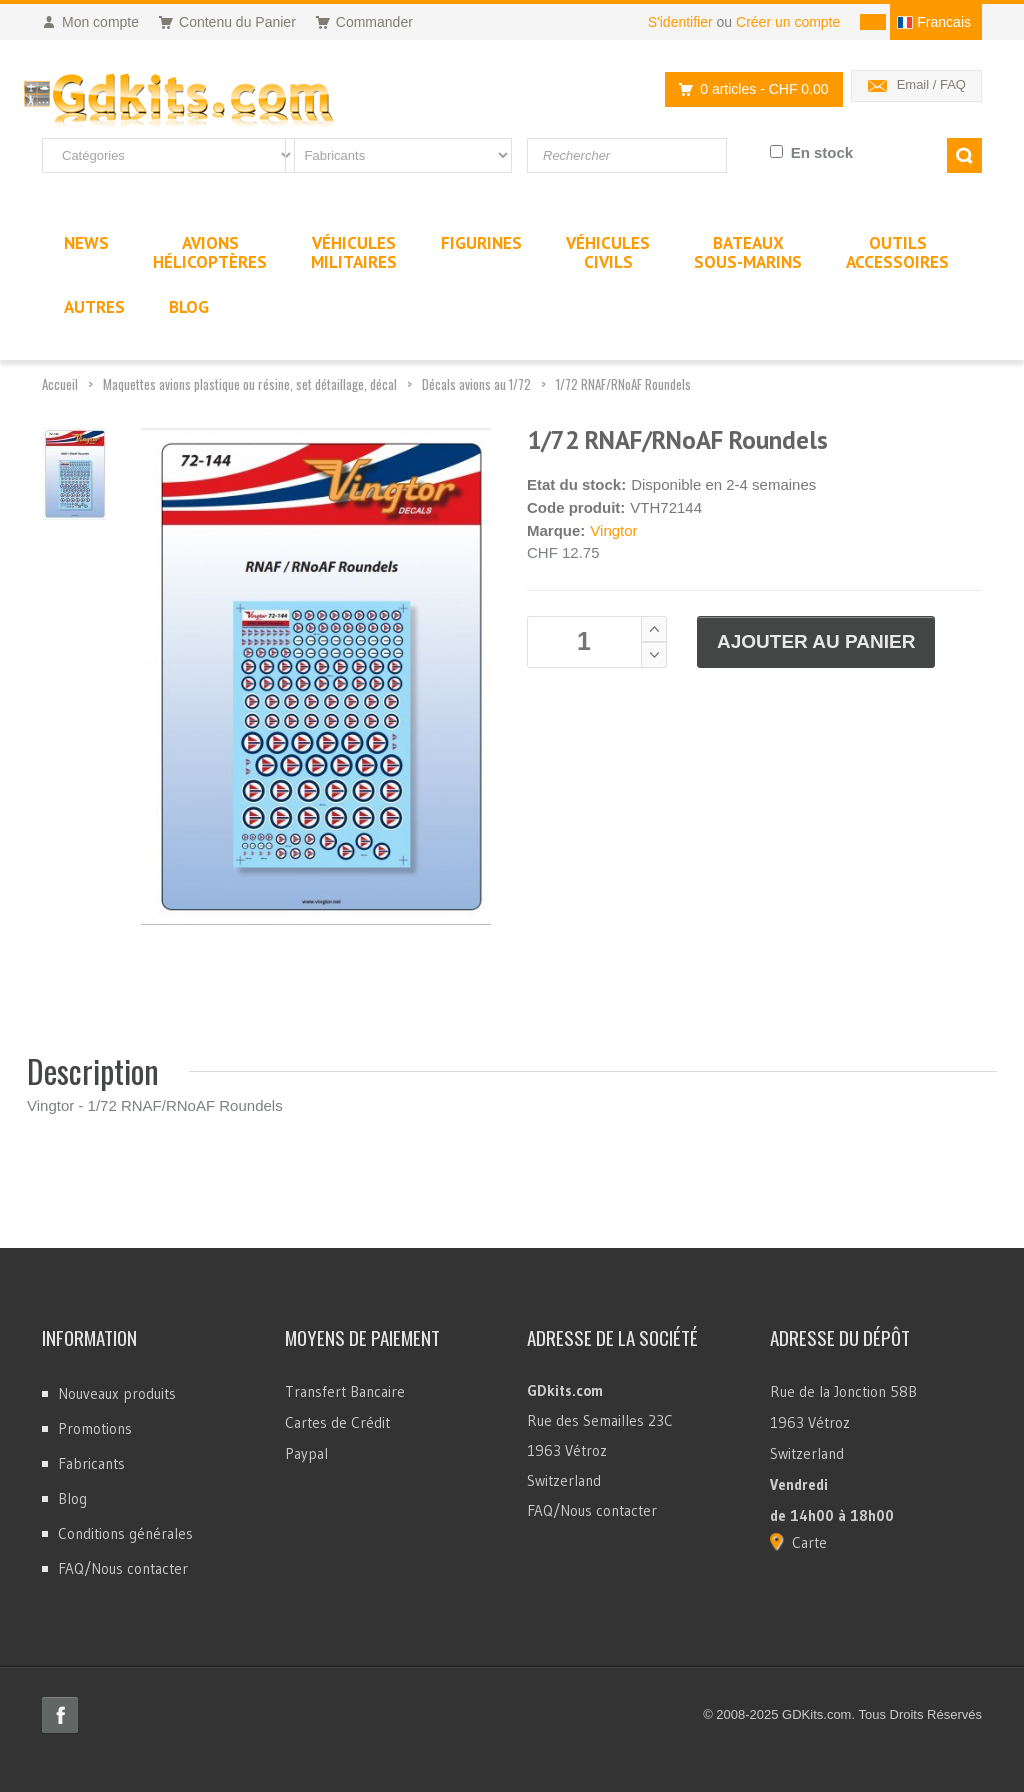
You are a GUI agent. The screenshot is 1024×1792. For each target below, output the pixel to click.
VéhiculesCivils (608, 252)
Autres (94, 307)
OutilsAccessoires (897, 252)
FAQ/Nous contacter (123, 1568)
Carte (809, 1542)
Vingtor (613, 530)
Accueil (60, 384)
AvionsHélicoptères (210, 252)
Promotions (95, 1428)
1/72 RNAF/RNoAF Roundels (623, 384)
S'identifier (680, 22)
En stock (822, 152)
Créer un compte (788, 22)
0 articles (748, 89)
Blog (72, 1498)
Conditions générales (125, 1533)
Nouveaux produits (117, 1393)
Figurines (481, 243)
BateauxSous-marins (748, 252)
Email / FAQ (931, 84)
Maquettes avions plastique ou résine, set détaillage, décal (250, 384)
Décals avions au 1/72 (476, 384)
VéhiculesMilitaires (354, 252)
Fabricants (91, 1463)
